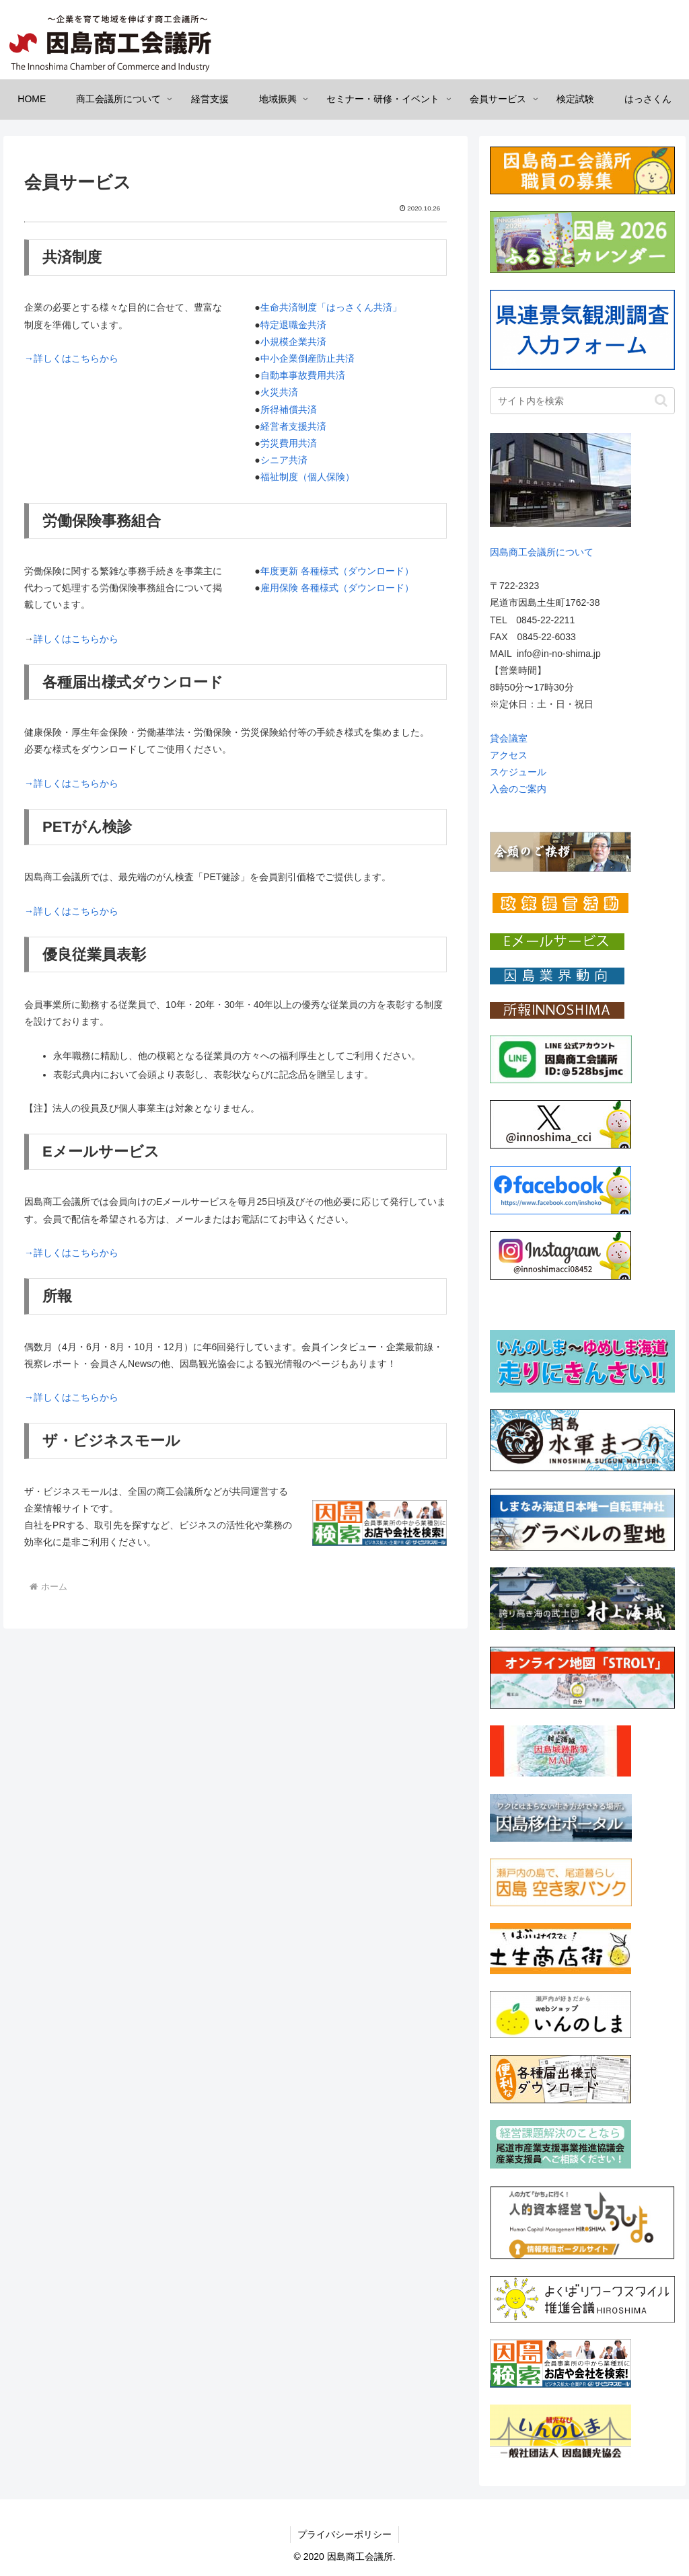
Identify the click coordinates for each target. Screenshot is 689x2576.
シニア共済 (283, 460)
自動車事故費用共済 (302, 375)
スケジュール (518, 772)
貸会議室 (509, 738)
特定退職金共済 (293, 324)
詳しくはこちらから (76, 638)
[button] (661, 400)
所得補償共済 (288, 409)
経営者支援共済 (293, 426)
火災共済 (279, 392)
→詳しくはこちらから (71, 358)
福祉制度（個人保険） (307, 476)
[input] (582, 400)
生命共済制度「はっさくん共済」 (331, 307)
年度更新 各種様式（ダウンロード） (337, 570)
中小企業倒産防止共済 (307, 358)
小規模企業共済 (293, 341)
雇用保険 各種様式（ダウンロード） (337, 587)
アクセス (509, 755)
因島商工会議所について (541, 552)
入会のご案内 (518, 788)
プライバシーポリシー (344, 2534)
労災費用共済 (288, 443)
